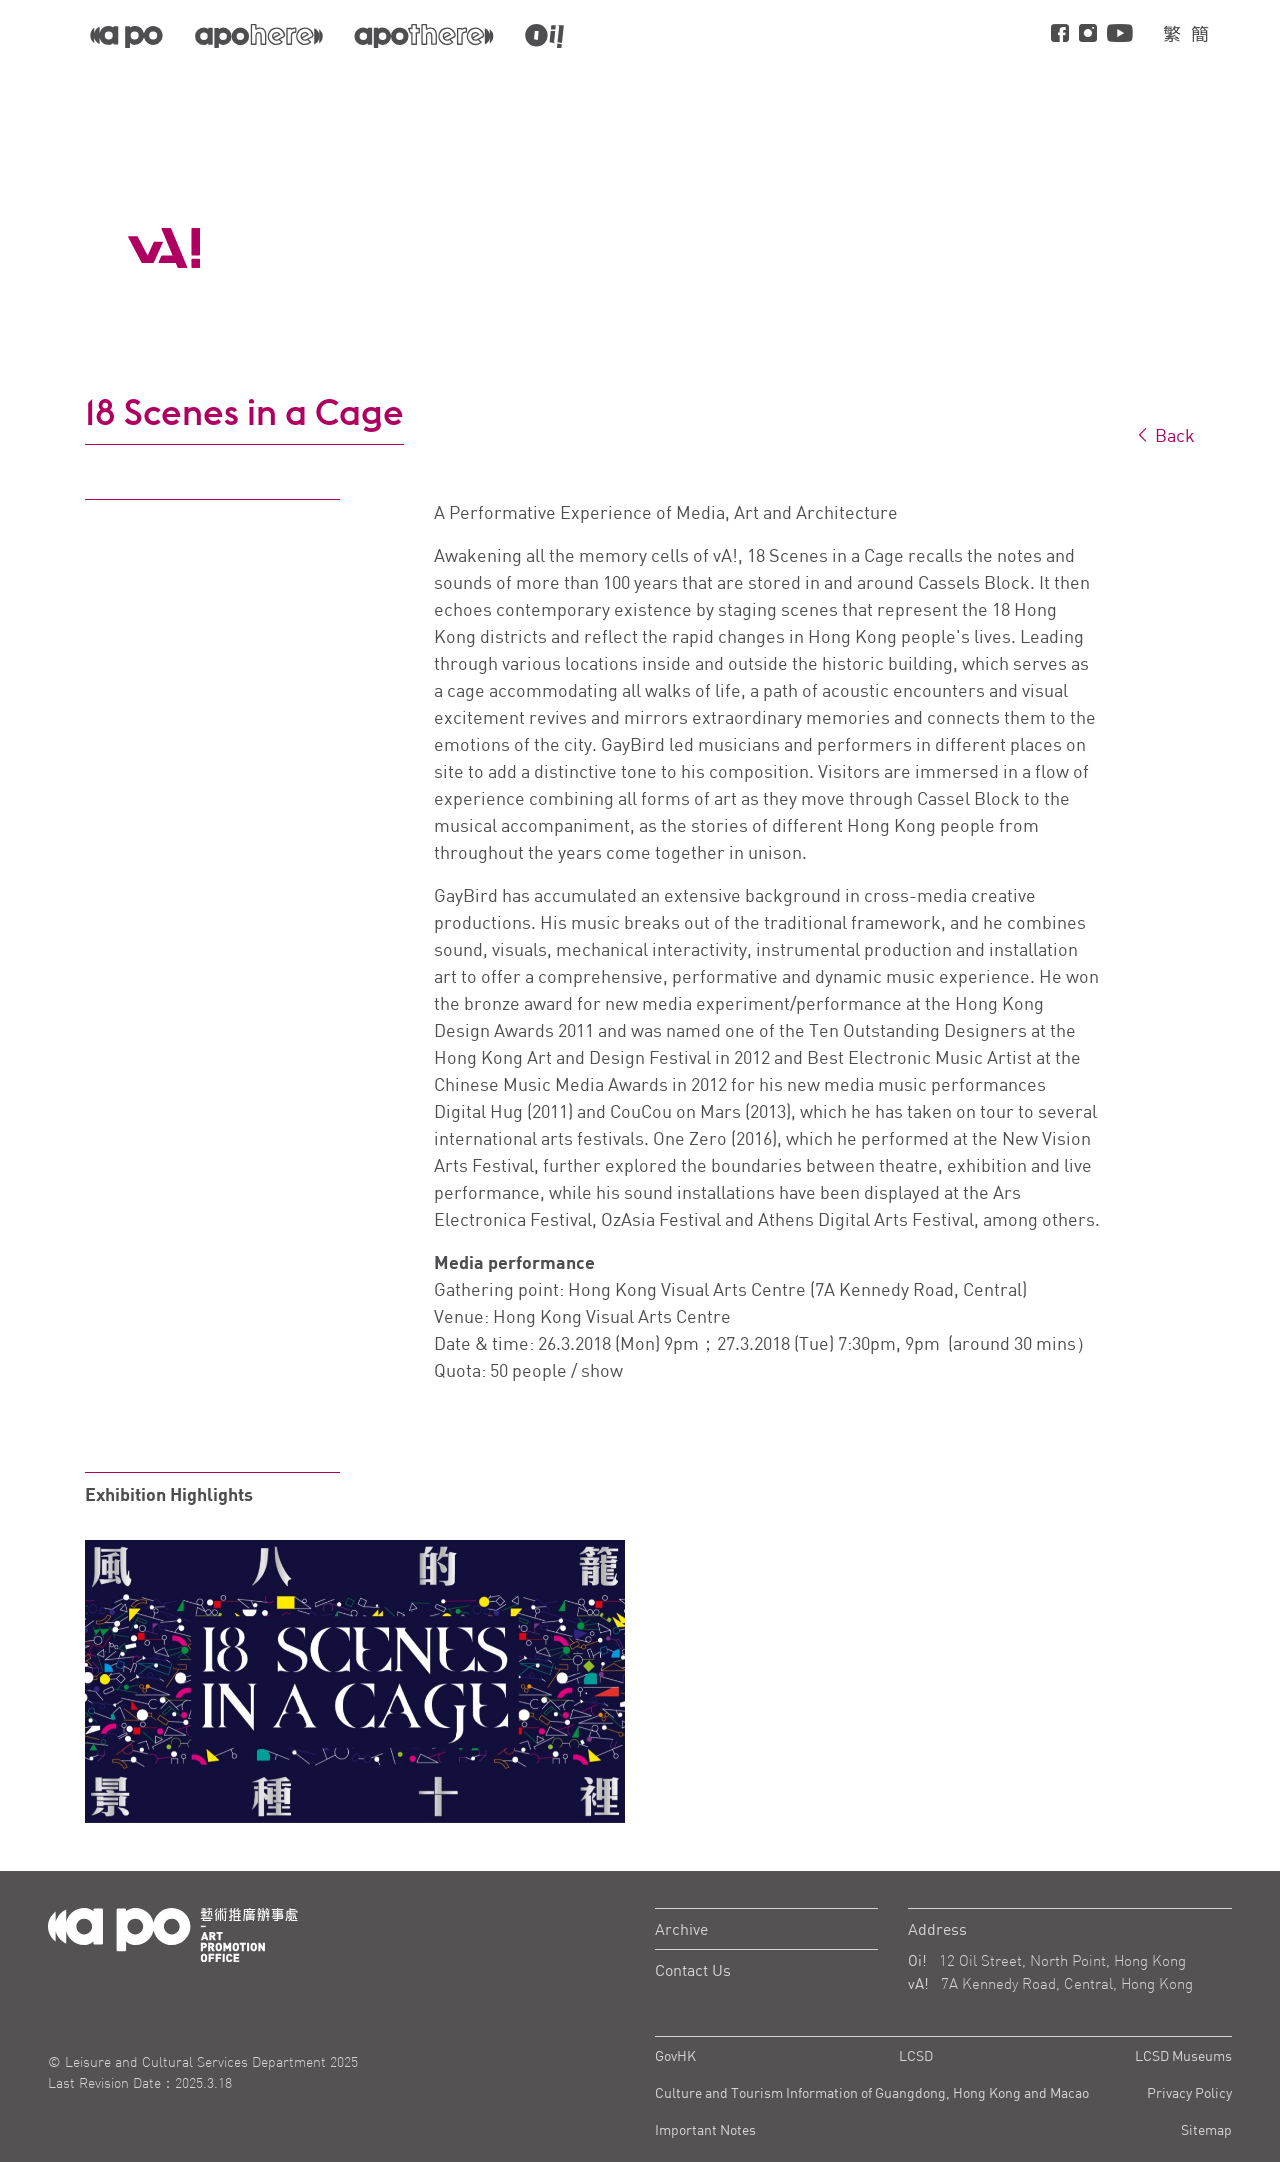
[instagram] (1088, 34)
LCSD (916, 2055)
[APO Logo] (164, 248)
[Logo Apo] (173, 1932)
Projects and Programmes (805, 86)
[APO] (126, 34)
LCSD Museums (1183, 2055)
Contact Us (693, 1970)
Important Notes (705, 2129)
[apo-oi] (544, 35)
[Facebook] (1060, 34)
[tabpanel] (355, 1681)
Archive (681, 1929)
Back (1165, 435)
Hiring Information (1154, 86)
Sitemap (1206, 2129)
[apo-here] (259, 35)
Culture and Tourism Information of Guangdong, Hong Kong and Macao (872, 2092)
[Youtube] (1120, 34)
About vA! (954, 86)
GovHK (675, 2055)
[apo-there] (424, 35)
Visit (1031, 86)
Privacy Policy (1189, 2092)
